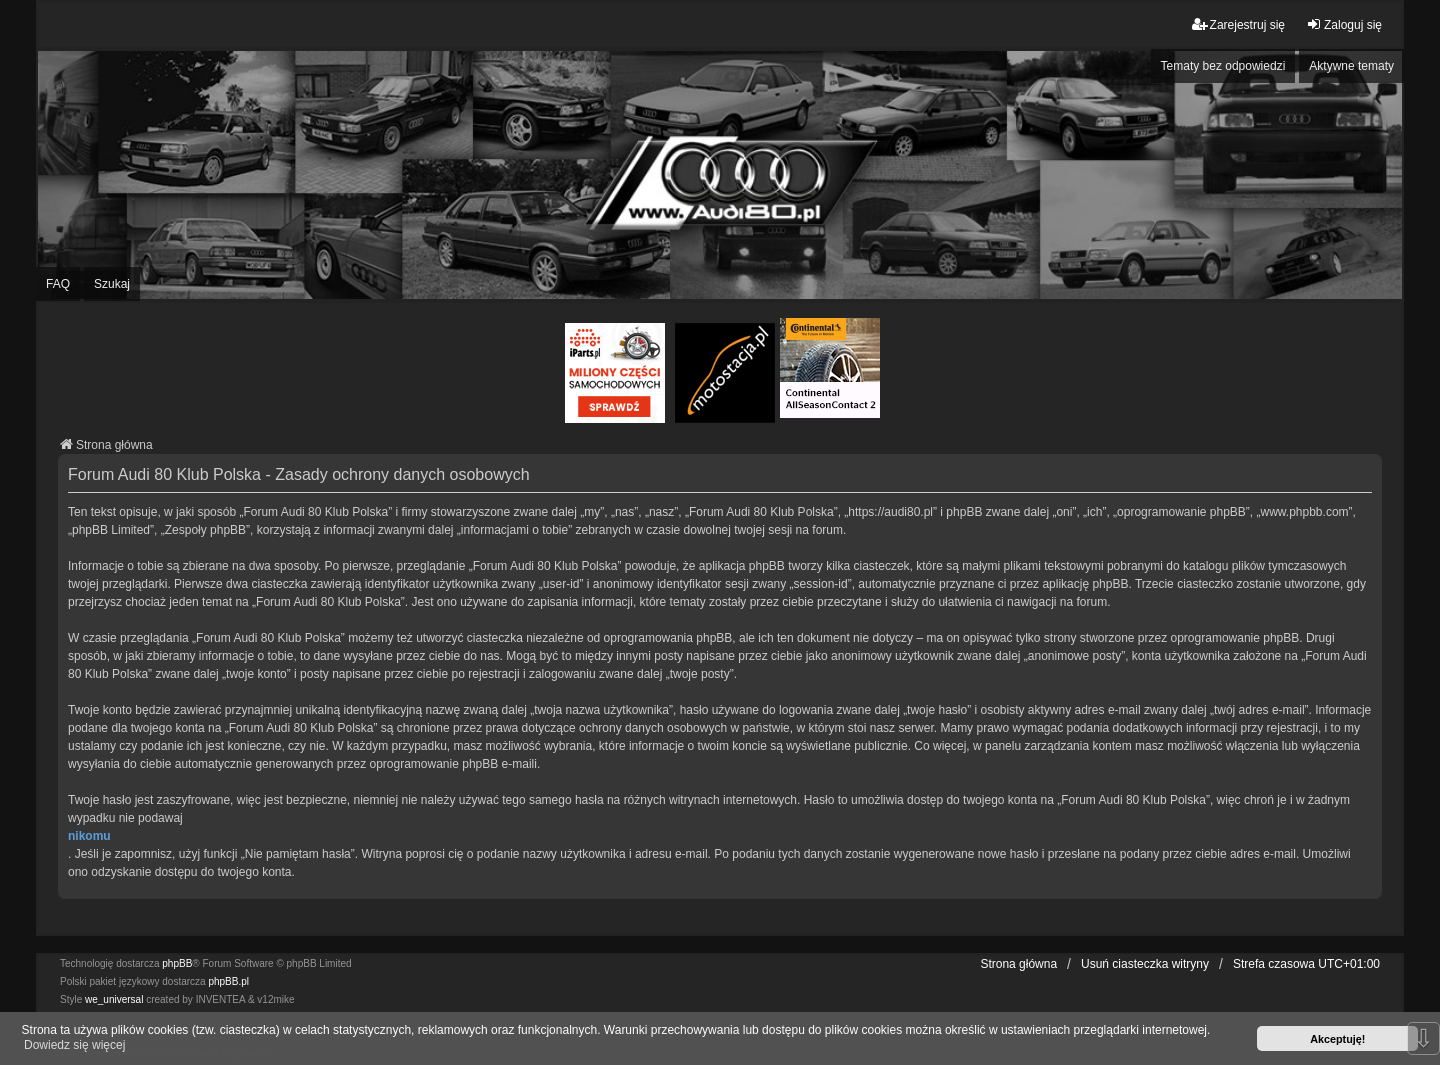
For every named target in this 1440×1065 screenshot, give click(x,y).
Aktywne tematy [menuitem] (1351, 66)
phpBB (177, 963)
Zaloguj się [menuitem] (1344, 24)
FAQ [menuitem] (58, 284)
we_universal (114, 999)
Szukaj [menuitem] (112, 284)
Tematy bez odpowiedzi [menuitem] (1223, 66)
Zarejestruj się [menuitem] (1238, 24)
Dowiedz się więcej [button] (74, 1045)
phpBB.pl (228, 981)
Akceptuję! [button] (1337, 1039)
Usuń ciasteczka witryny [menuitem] (1145, 964)
